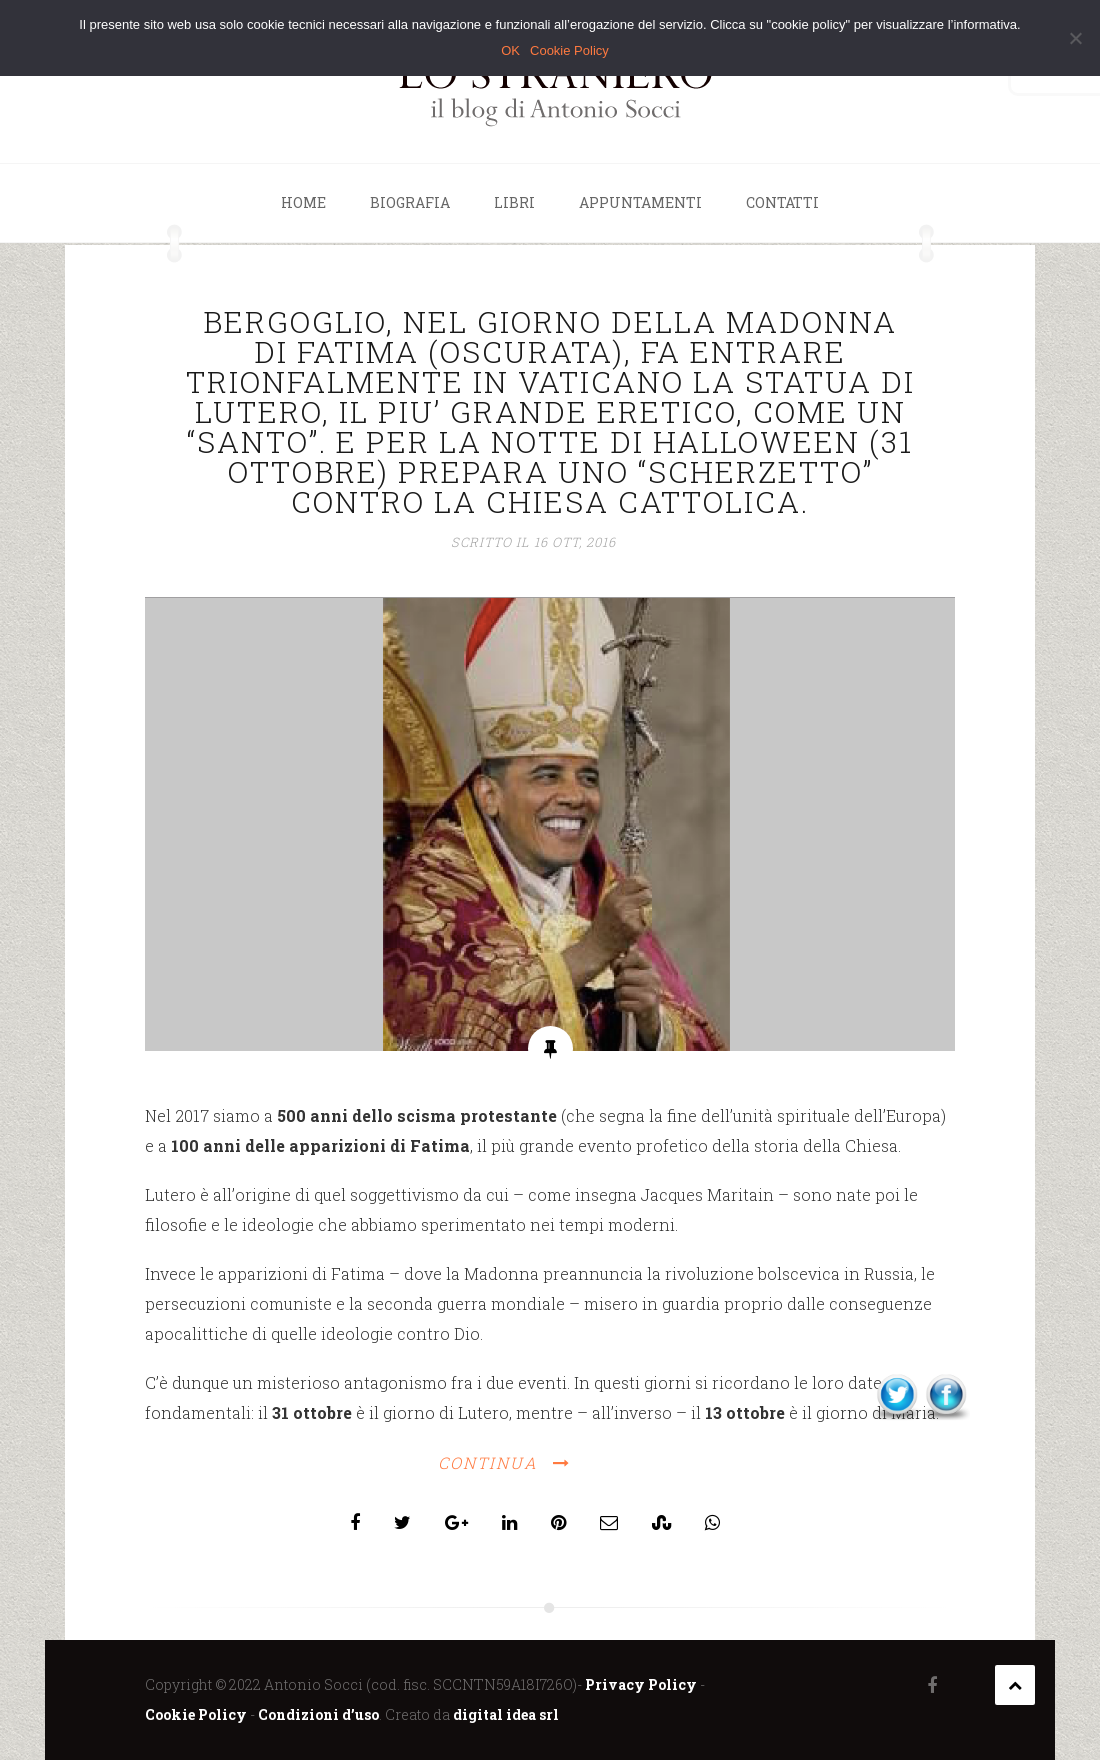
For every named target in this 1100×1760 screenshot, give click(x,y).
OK (510, 50)
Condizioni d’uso (318, 1714)
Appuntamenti (640, 202)
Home (303, 202)
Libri (514, 202)
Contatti (782, 202)
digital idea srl (506, 1714)
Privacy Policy (641, 1684)
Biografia (410, 202)
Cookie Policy (196, 1714)
